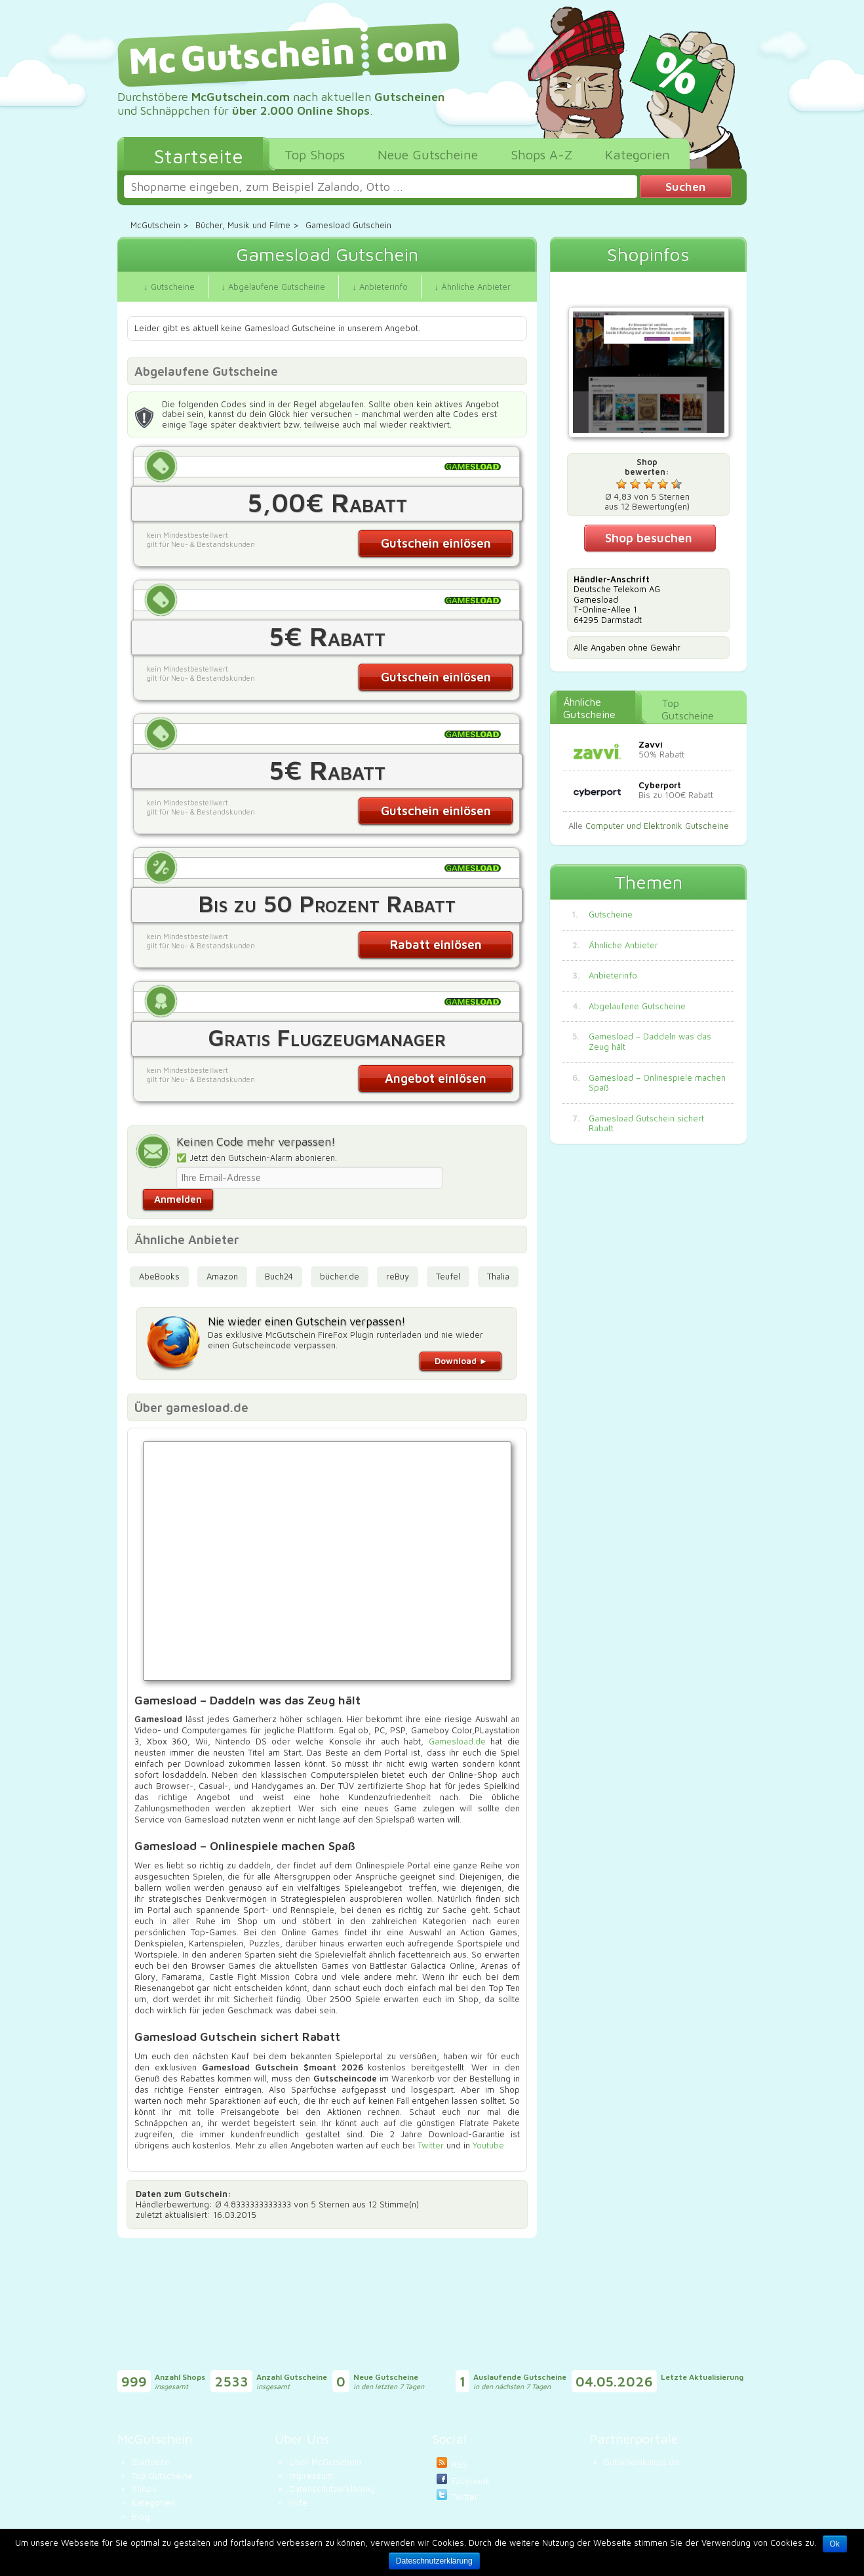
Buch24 (279, 1276)
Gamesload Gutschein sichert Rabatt (646, 1124)
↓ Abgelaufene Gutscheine (274, 286)
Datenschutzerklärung (332, 2489)
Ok (835, 2543)
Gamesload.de (457, 1741)
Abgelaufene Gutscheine (637, 1006)
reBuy (397, 1276)
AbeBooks (159, 1276)
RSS (459, 2464)
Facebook (471, 2481)
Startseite (151, 2462)
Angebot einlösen (435, 1078)
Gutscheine (611, 914)
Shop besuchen (648, 538)
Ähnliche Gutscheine (589, 708)
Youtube (488, 2145)
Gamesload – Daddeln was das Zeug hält (650, 1042)
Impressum (311, 2475)
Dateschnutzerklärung (434, 2561)
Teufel (448, 1276)
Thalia (498, 1276)
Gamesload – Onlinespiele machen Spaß (657, 1083)
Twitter (431, 2145)
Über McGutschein (325, 2462)
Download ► (461, 1361)
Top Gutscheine (687, 709)
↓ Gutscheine (169, 286)
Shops (144, 2489)
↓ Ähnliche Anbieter (473, 286)
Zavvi (650, 744)
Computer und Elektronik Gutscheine (657, 825)
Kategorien (153, 2502)
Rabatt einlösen (436, 944)
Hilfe (298, 2502)
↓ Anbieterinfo (380, 286)
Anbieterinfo (613, 975)
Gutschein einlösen (436, 543)
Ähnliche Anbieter (623, 945)
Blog (140, 2516)
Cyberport (659, 785)
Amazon (222, 1276)
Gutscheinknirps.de (641, 2462)
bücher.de (339, 1276)
